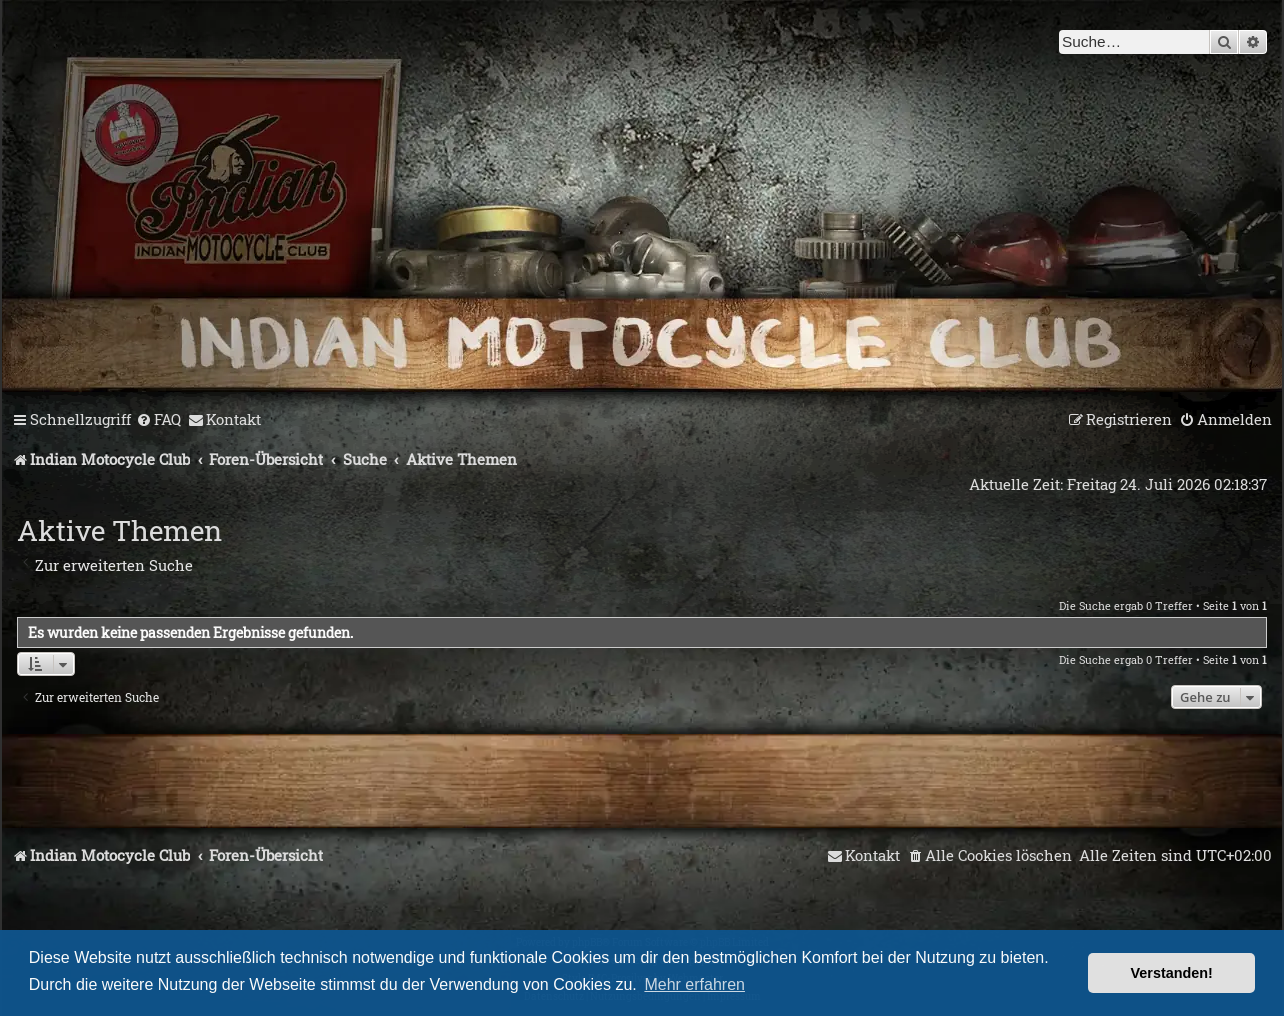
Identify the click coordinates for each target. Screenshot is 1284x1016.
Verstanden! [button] (1172, 973)
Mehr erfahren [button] (694, 984)
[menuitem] (158, 420)
